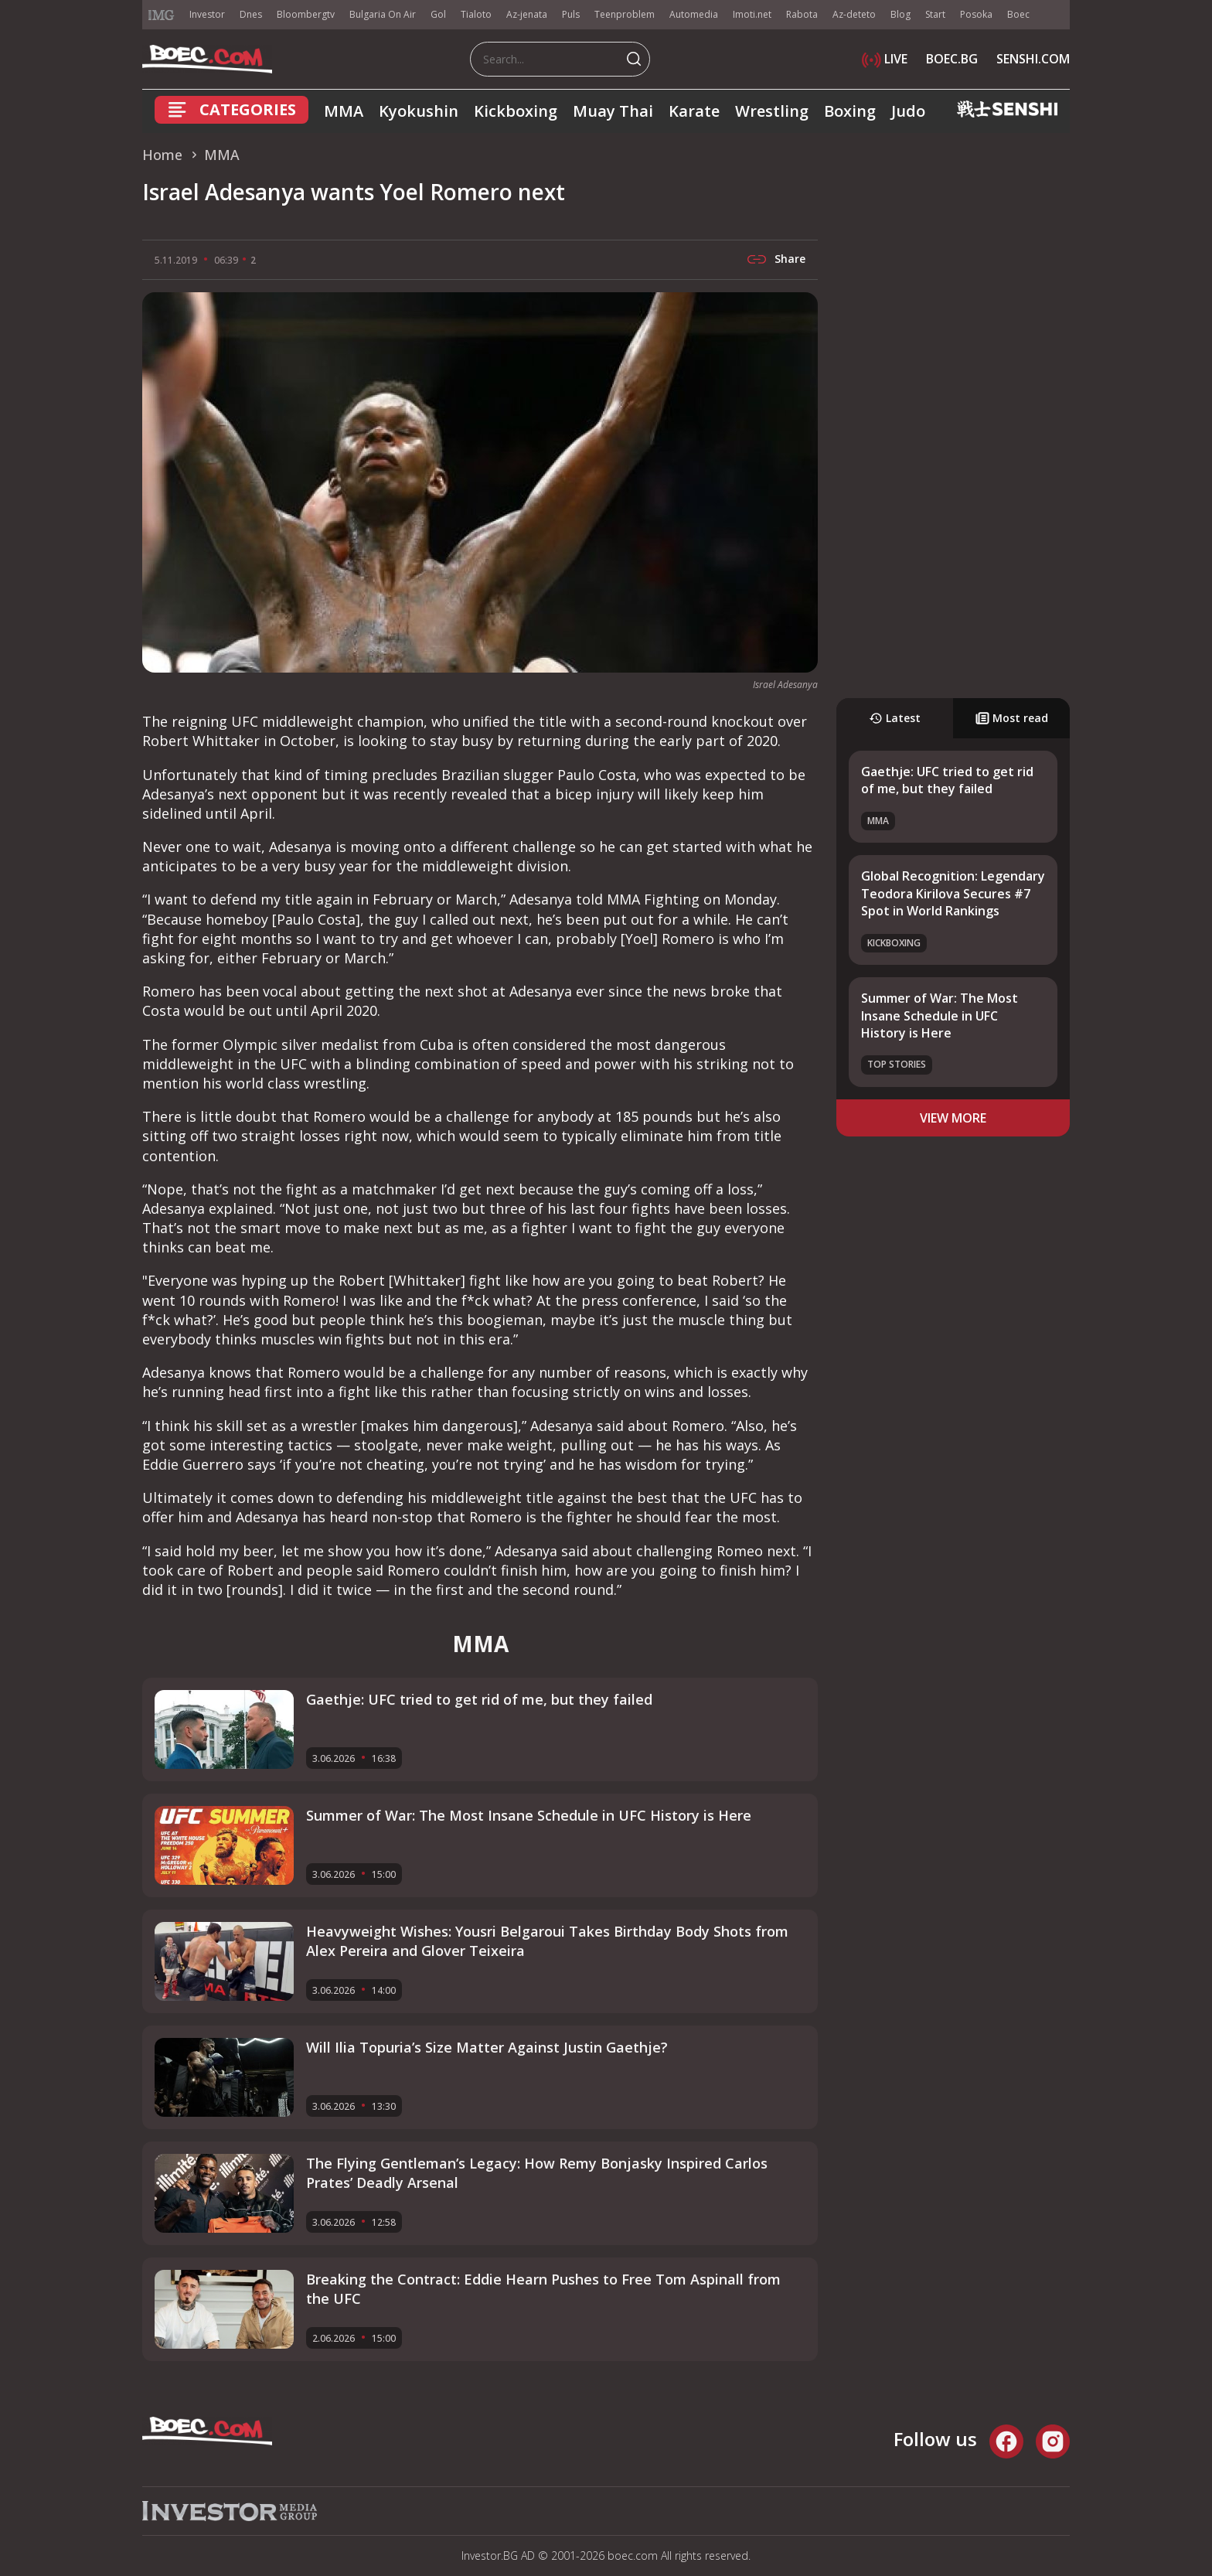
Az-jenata (526, 14)
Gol (438, 14)
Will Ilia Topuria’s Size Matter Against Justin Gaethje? (487, 2047)
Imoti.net (752, 14)
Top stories (896, 1064)
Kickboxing (515, 111)
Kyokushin (418, 111)
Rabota (802, 14)
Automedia (693, 14)
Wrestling (772, 111)
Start (935, 14)
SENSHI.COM (1033, 58)
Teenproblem (624, 14)
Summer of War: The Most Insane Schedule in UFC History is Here (939, 1015)
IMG (161, 15)
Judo (908, 111)
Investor (207, 14)
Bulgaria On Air (382, 14)
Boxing (850, 111)
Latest (895, 717)
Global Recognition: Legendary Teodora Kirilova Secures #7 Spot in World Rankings (953, 893)
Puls (571, 14)
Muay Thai (613, 111)
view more (953, 1117)
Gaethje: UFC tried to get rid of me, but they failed (947, 780)
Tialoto (476, 14)
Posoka (976, 14)
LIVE (884, 58)
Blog (900, 14)
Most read (1011, 717)
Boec (1018, 14)
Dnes (251, 14)
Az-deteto (854, 14)
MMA (343, 111)
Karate (694, 111)
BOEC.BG (952, 58)
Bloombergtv (306, 14)
